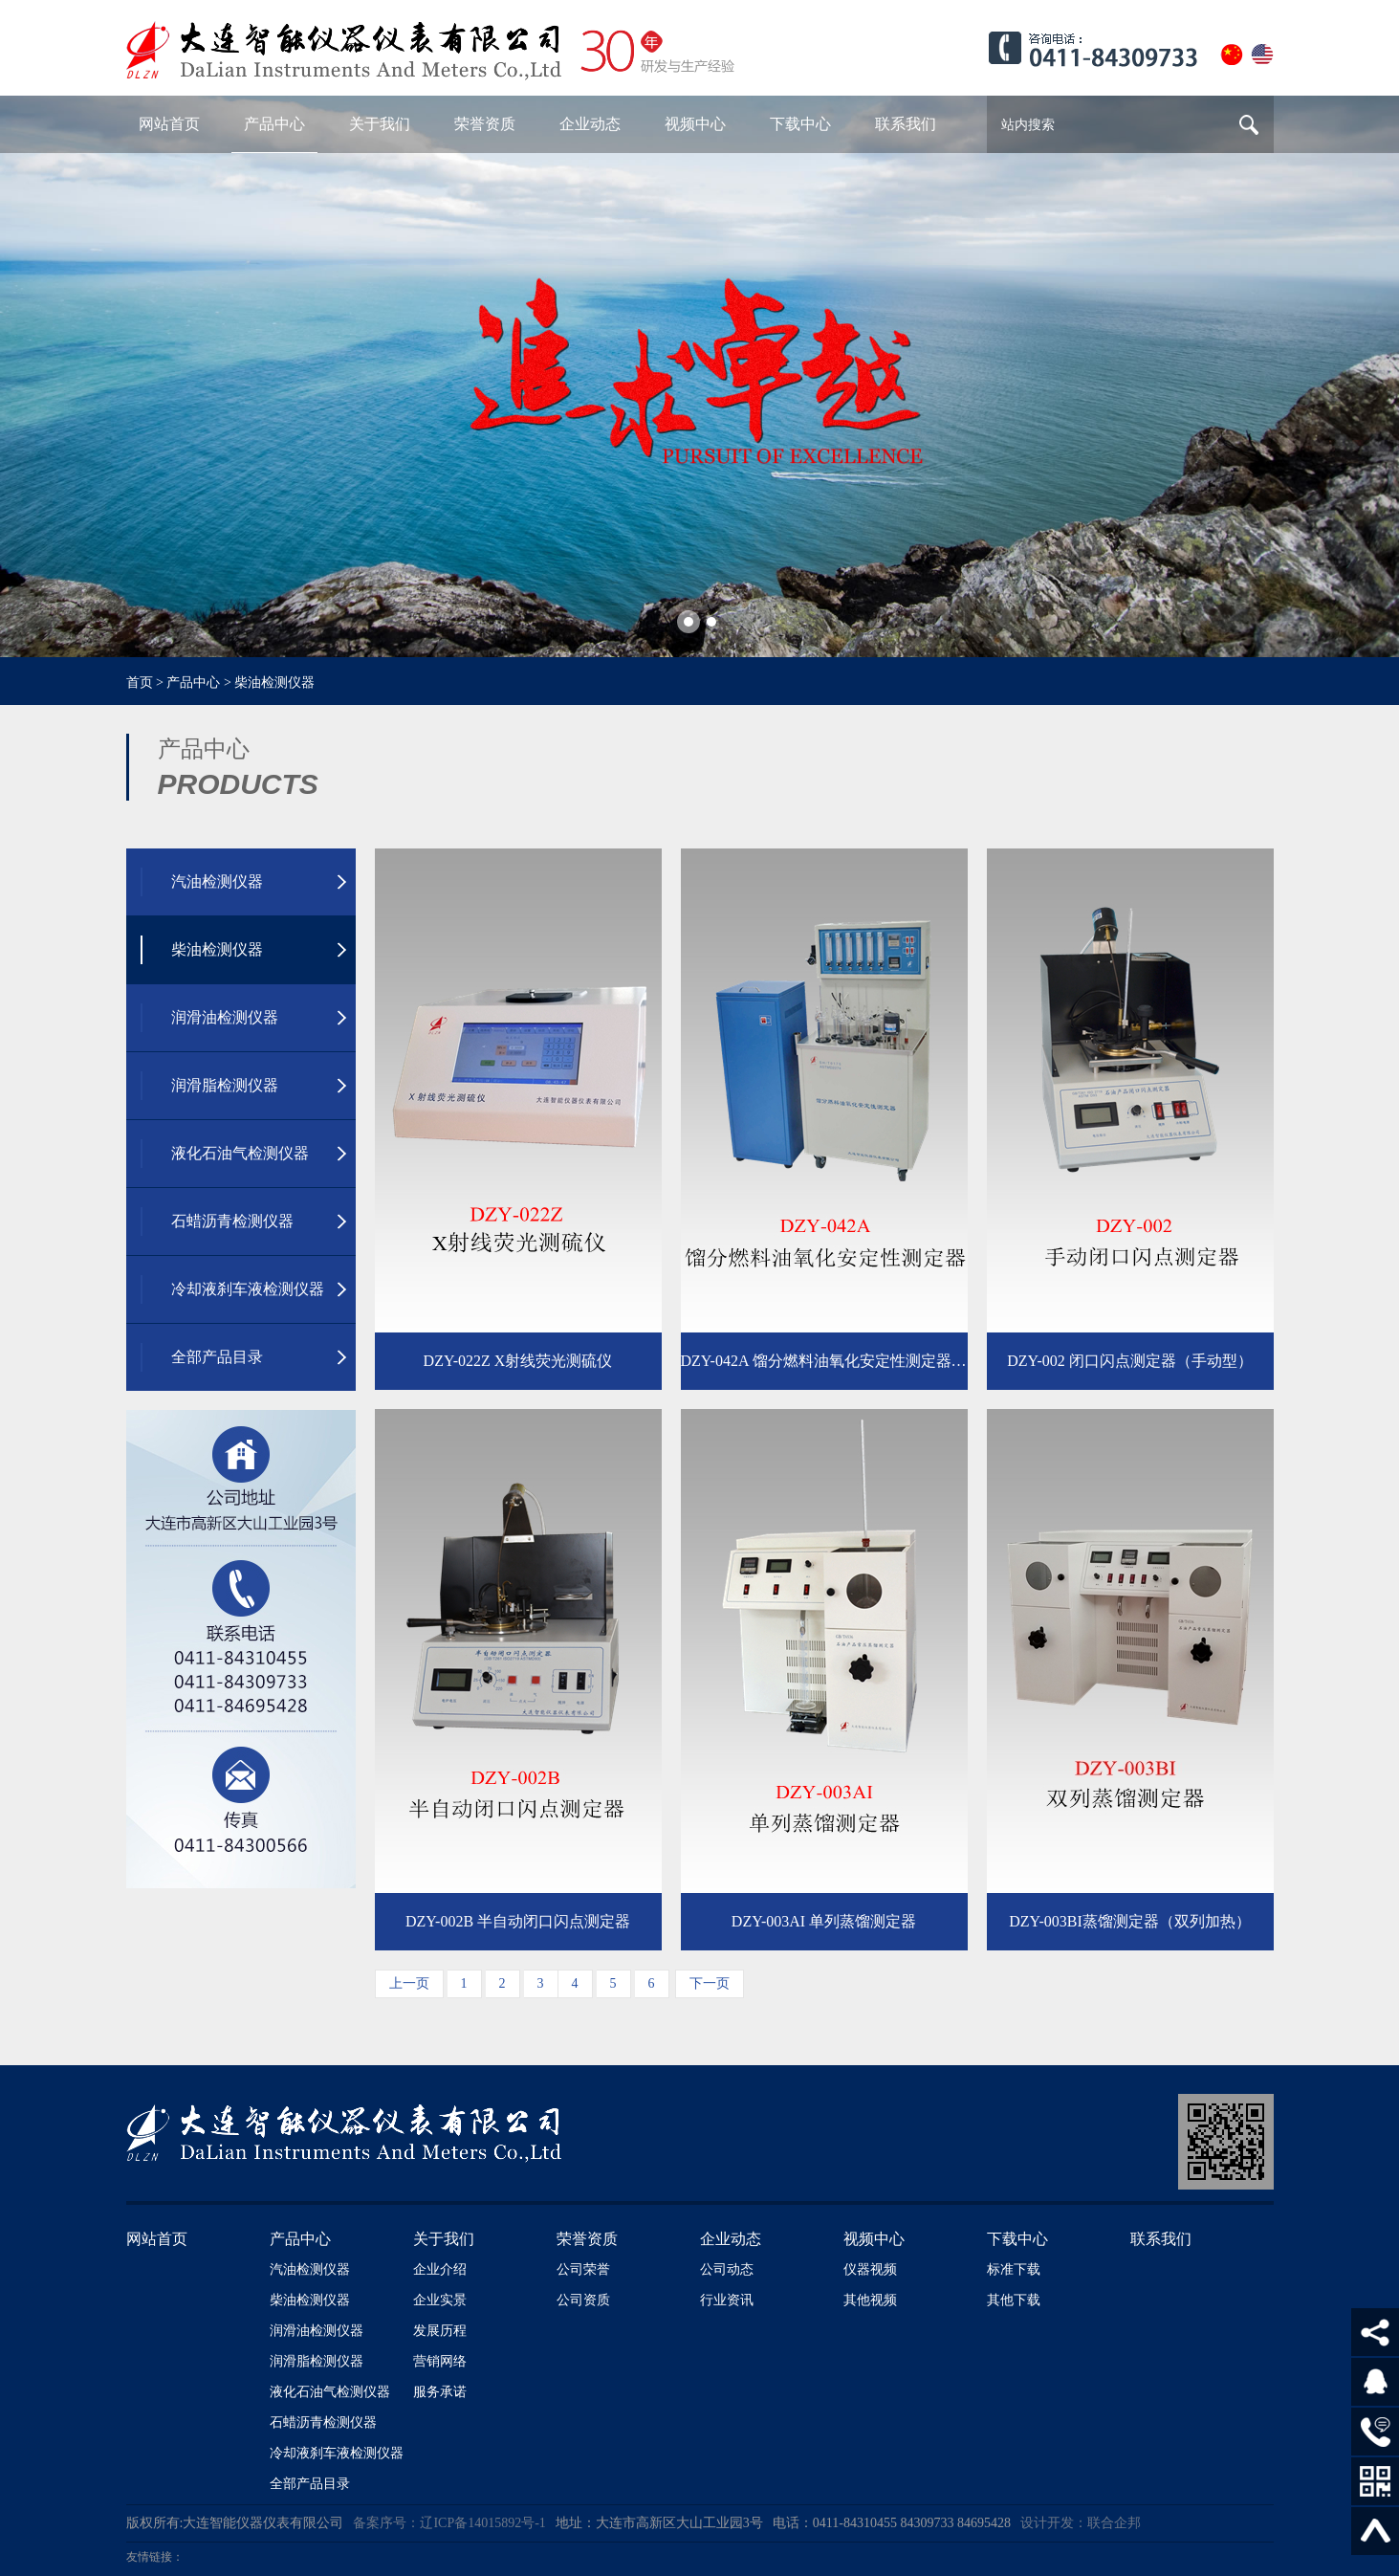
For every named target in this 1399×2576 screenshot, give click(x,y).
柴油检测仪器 (274, 682)
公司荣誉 (583, 2269)
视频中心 (874, 2239)
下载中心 (1017, 2239)
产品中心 (193, 682)
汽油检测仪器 (310, 2269)
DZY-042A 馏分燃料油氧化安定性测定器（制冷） (824, 1361)
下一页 (709, 1983)
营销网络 (440, 2361)
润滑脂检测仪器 (316, 2361)
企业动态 (730, 2239)
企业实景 (440, 2300)
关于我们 (443, 2239)
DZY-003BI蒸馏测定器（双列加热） (1129, 1921)
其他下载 (1013, 2300)
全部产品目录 (310, 2484)
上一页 (409, 1983)
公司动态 (727, 2269)
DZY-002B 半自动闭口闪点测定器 (517, 1921)
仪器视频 (870, 2269)
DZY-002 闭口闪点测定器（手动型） (1129, 1361)
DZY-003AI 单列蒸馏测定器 (824, 1921)
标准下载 (1013, 2269)
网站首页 (156, 2239)
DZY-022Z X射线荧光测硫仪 (518, 1361)
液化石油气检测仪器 (330, 2392)
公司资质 (583, 2300)
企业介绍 (440, 2269)
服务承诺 (440, 2392)
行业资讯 (727, 2300)
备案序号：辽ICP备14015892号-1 (449, 2523)
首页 (139, 682)
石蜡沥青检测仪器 (323, 2422)
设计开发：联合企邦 (1080, 2523)
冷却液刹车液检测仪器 (337, 2453)
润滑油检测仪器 (316, 2330)
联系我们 (1160, 2239)
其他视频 (870, 2300)
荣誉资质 (587, 2239)
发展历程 (440, 2330)
